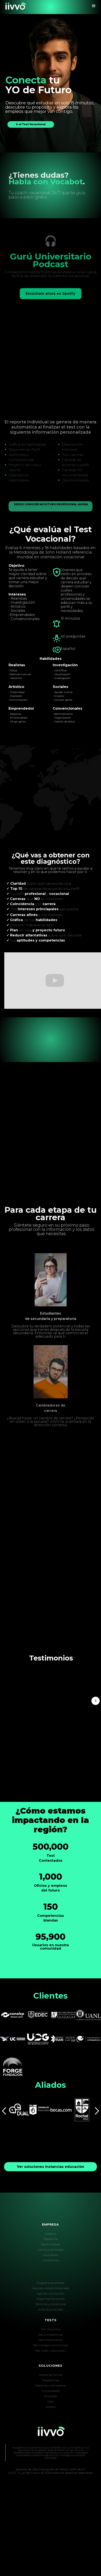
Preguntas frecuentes (50, 2298)
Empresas (50, 2396)
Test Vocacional (50, 2329)
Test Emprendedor (51, 2340)
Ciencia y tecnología (50, 2249)
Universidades (50, 2390)
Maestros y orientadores (50, 2385)
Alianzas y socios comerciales (50, 2288)
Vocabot (50, 2406)
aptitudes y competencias (41, 943)
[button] (94, 6)
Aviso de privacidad (50, 2309)
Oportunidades (50, 2244)
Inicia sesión (50, 2255)
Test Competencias (50, 2334)
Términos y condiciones (50, 2304)
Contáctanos (50, 2260)
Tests (51, 2320)
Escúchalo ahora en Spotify (50, 299)
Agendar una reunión (50, 2293)
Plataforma (51, 2239)
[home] (15, 6)
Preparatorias (50, 2380)
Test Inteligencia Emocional (50, 2345)
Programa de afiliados (50, 2283)
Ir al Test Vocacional (30, 124)
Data (50, 2401)
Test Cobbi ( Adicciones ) (50, 2350)
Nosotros (50, 2233)
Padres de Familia (50, 2375)
